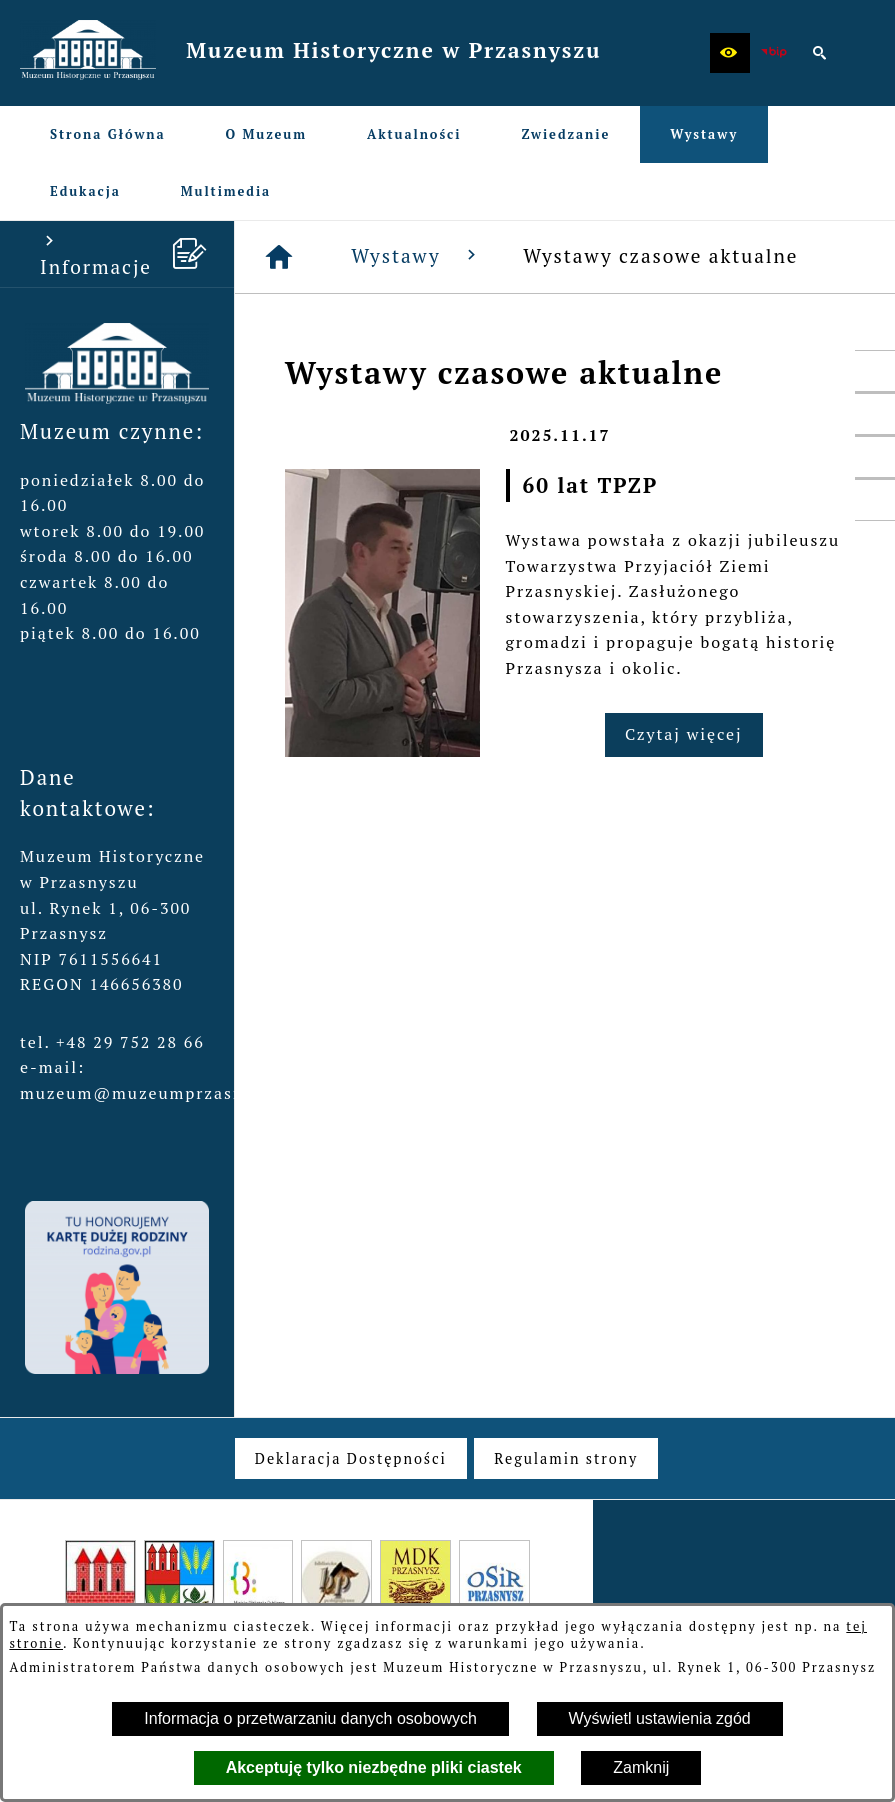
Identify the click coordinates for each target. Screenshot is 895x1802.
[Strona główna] (280, 257)
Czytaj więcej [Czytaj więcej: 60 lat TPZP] (683, 734)
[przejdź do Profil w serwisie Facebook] (875, 371)
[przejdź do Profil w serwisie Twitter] (875, 414)
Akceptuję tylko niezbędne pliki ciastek (374, 1767)
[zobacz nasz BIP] (775, 53)
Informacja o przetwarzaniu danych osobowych (310, 1718)
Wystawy (417, 255)
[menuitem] (108, 134)
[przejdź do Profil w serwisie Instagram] (875, 500)
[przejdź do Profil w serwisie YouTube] (875, 457)
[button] (730, 53)
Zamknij (641, 1767)
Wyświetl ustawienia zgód (660, 1718)
